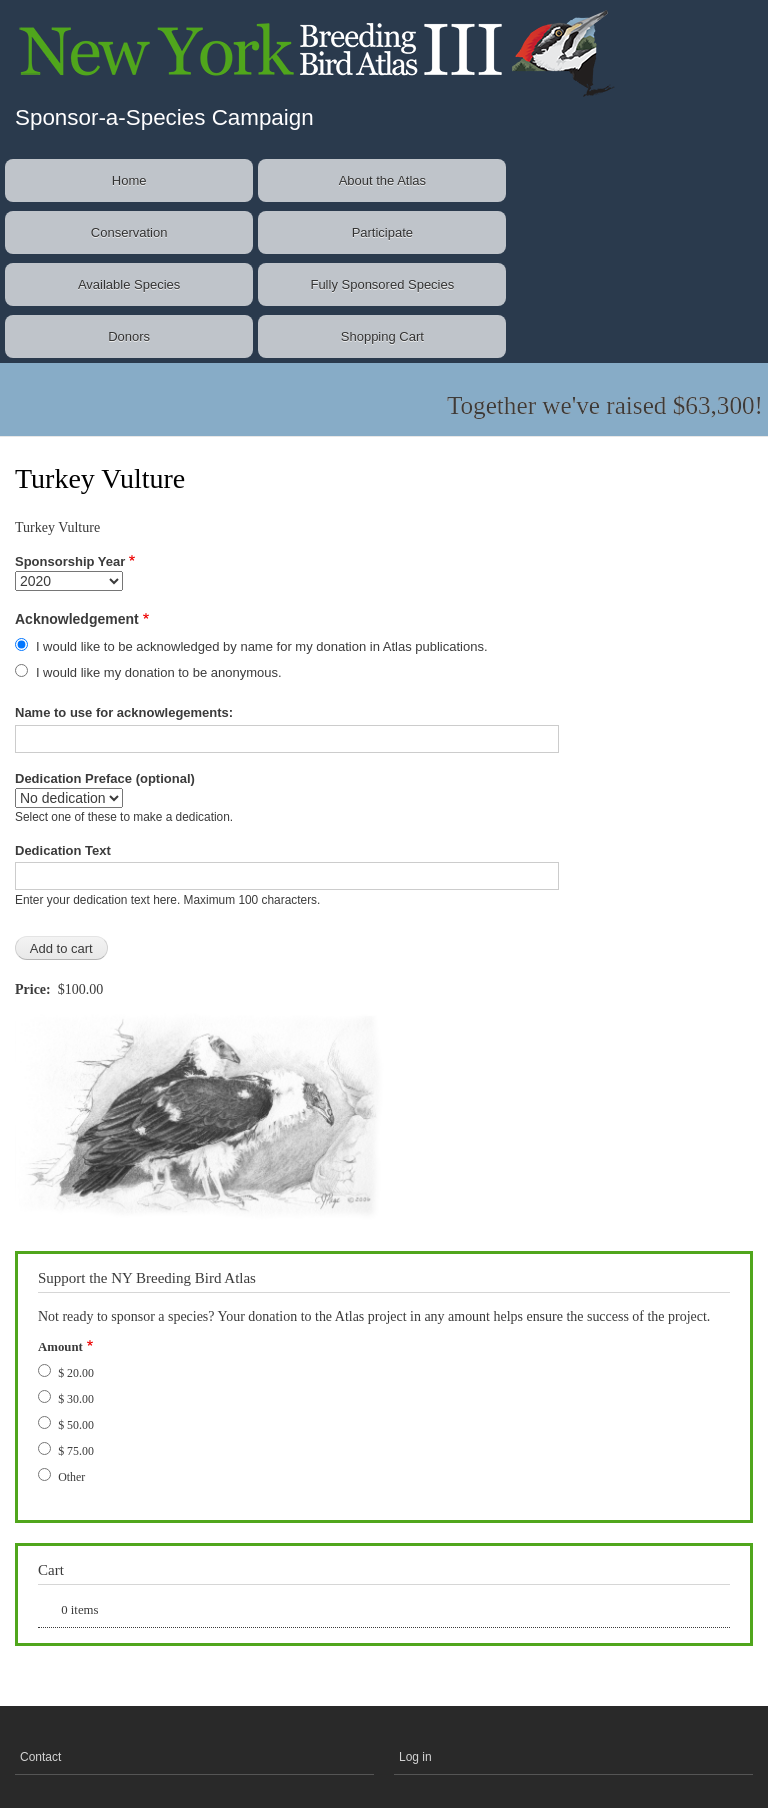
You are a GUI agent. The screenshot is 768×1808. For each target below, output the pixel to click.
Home (129, 180)
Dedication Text (63, 850)
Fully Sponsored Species (382, 284)
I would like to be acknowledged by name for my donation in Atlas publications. (262, 646)
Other (71, 1477)
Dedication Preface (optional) (105, 778)
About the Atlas (382, 180)
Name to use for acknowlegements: (124, 712)
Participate (382, 232)
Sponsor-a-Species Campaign (164, 117)
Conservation (129, 232)
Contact (40, 1757)
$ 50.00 (76, 1425)
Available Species (129, 284)
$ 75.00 (76, 1451)
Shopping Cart (382, 336)
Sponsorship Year (70, 561)
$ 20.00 (76, 1373)
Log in (415, 1757)
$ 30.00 (76, 1399)
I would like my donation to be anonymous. (159, 672)
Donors (129, 336)
